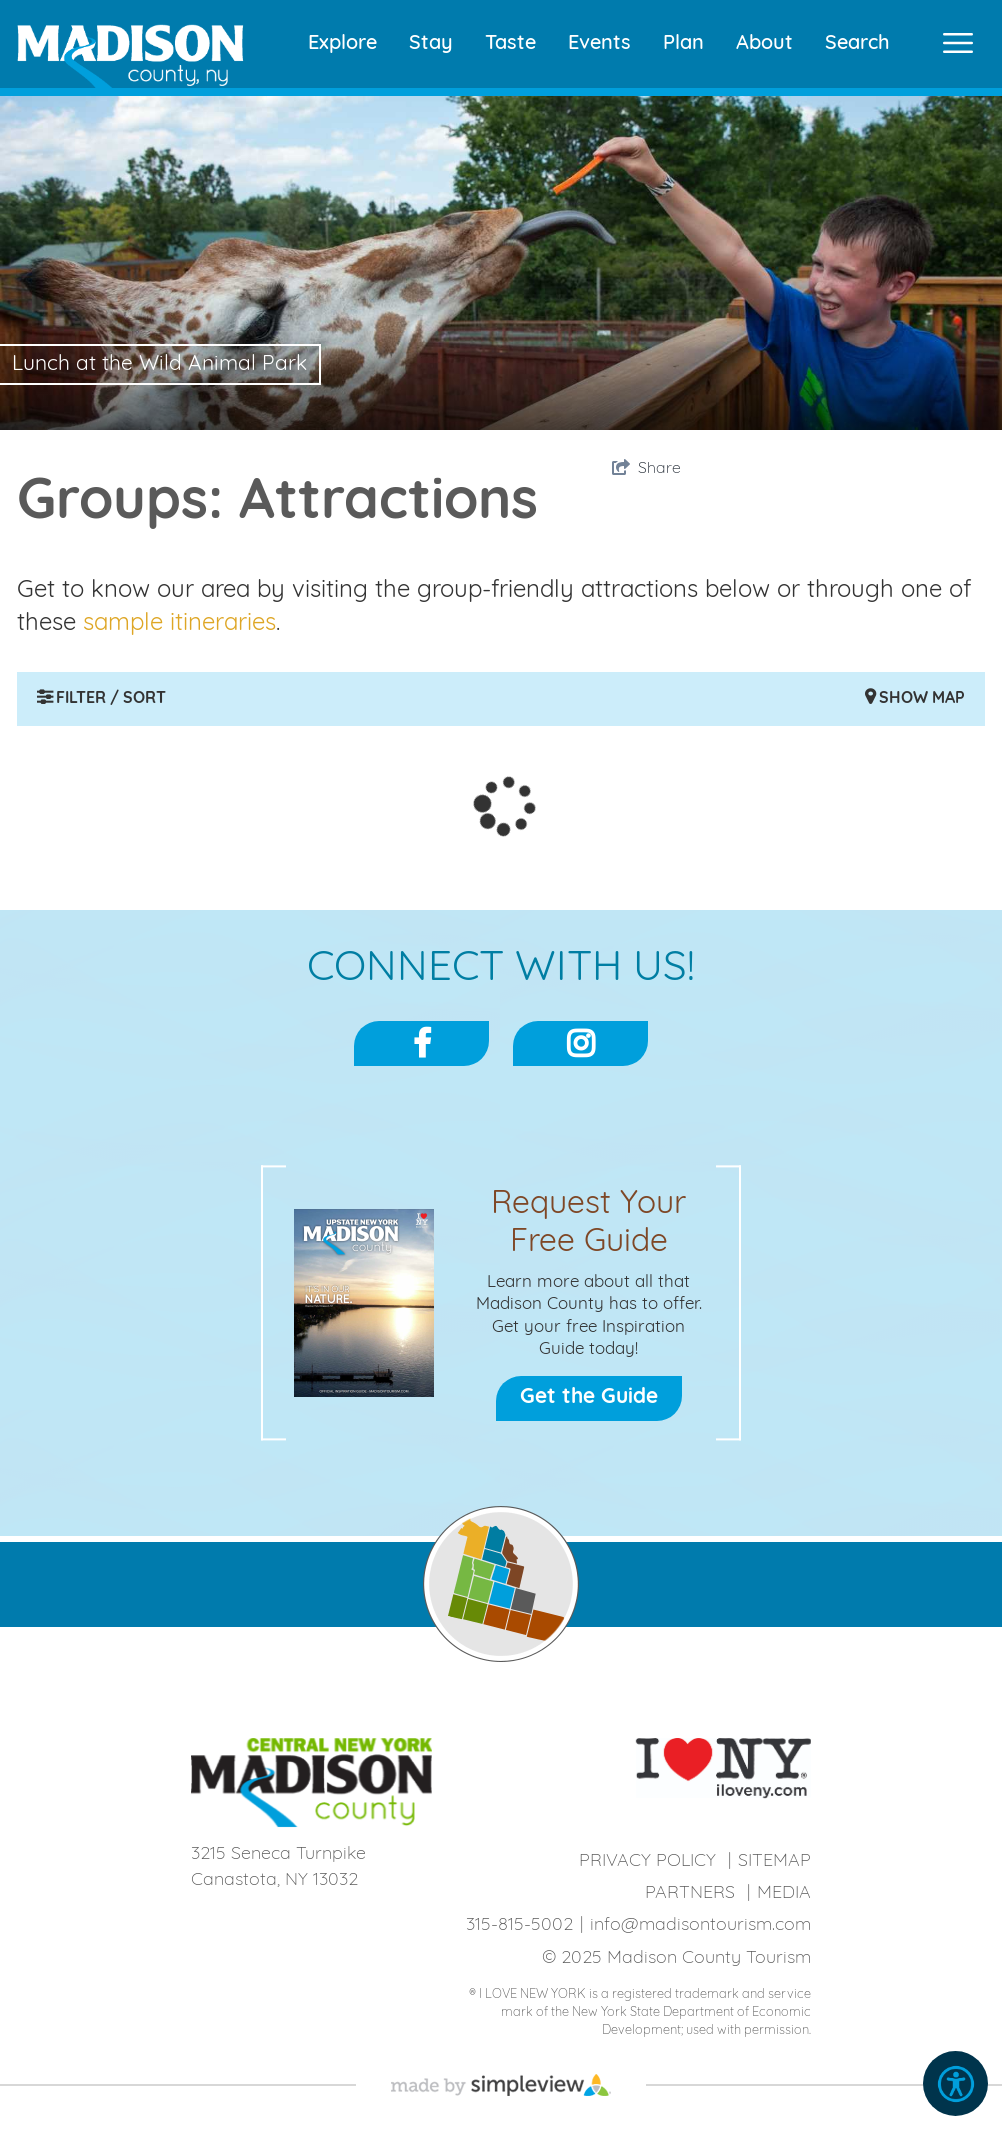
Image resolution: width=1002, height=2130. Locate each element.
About (764, 44)
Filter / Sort (101, 697)
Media (784, 1893)
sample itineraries (179, 624)
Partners (690, 1893)
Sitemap (774, 1861)
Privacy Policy (647, 1861)
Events (599, 44)
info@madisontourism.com (700, 1925)
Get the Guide (589, 1397)
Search (857, 44)
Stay (431, 44)
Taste (510, 44)
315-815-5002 (519, 1925)
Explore (342, 44)
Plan (683, 44)
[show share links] (646, 469)
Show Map (915, 697)
